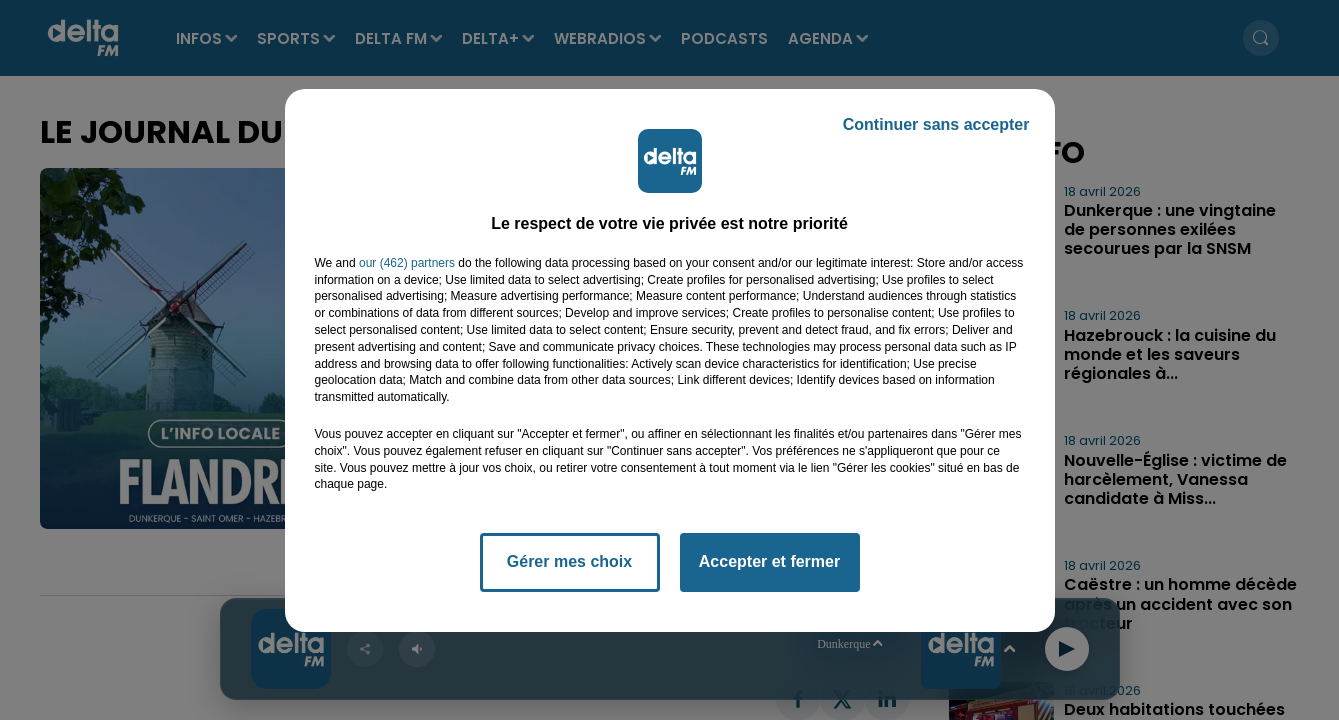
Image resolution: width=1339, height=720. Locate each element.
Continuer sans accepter (936, 124)
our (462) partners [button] (407, 263)
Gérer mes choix (569, 561)
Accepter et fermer (769, 561)
